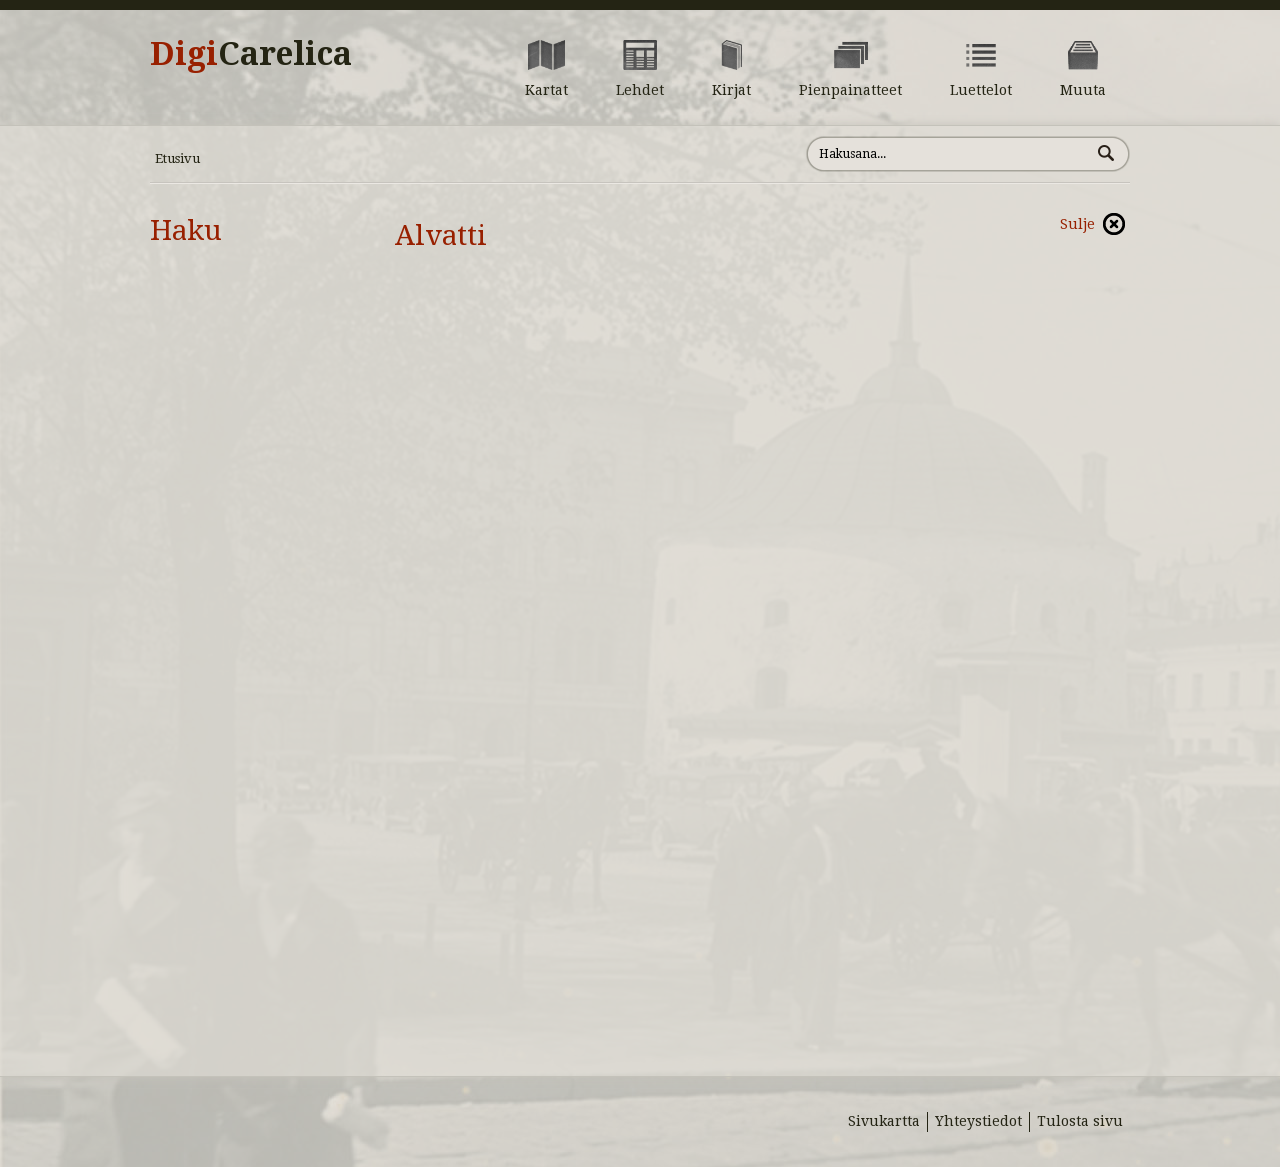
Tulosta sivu (1080, 1121)
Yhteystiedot (978, 1121)
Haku (186, 230)
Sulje (1077, 224)
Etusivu (177, 158)
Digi (251, 54)
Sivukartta (884, 1121)
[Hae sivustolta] (948, 154)
